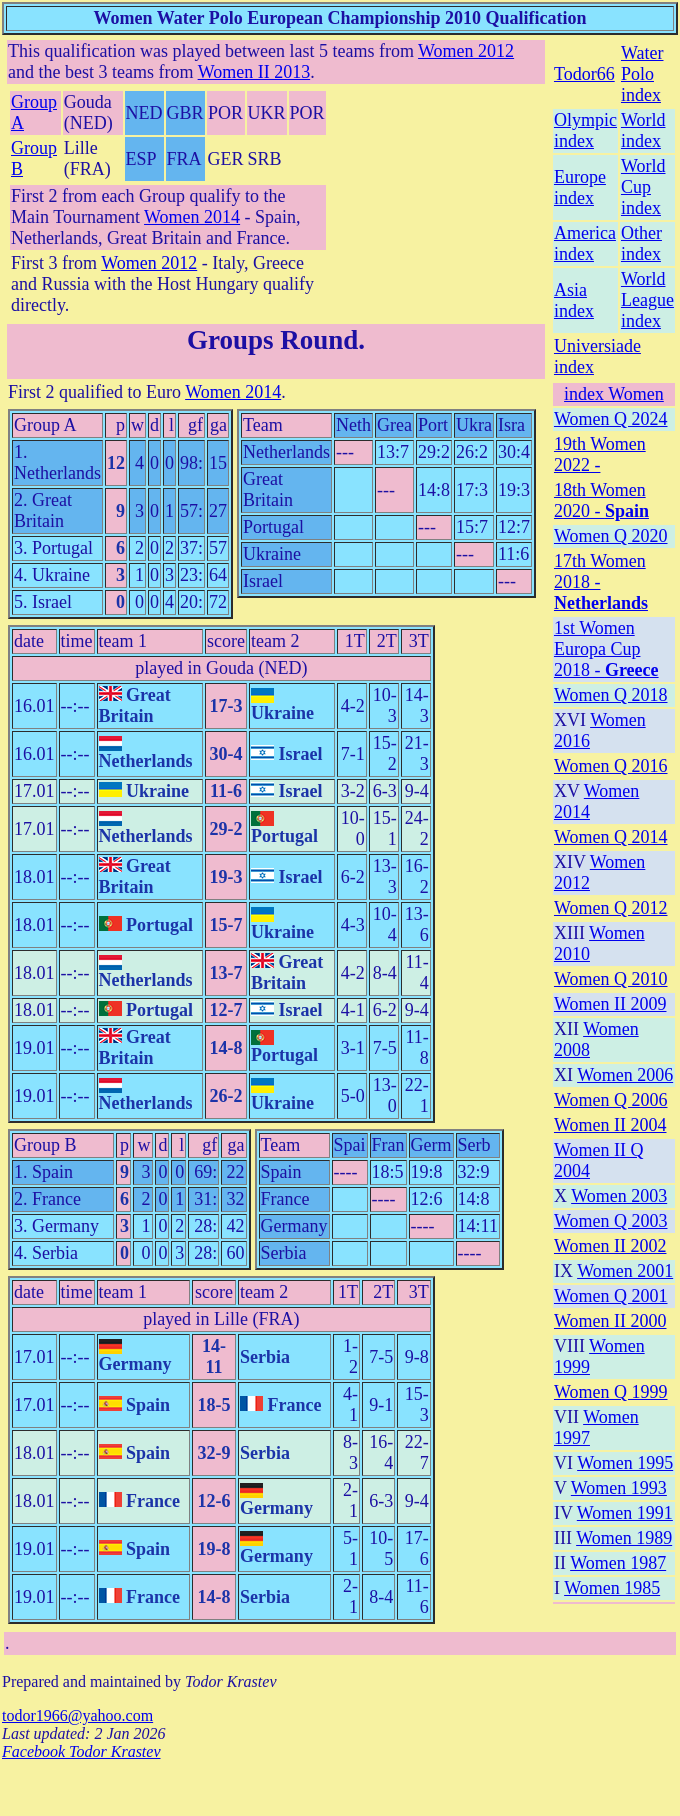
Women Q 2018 (611, 695)
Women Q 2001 (611, 1296)
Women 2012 (466, 51)
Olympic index (585, 130)
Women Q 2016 (611, 766)
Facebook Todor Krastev (81, 1751)
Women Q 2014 (611, 837)
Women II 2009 (610, 1004)
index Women (614, 394)
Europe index (580, 187)
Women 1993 (619, 1488)
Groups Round (272, 340)
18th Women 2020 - (601, 500)
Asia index (574, 300)
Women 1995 (625, 1463)
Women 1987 (618, 1563)
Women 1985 (612, 1588)
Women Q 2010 (611, 979)
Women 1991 (625, 1513)
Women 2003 (619, 1196)
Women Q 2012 (611, 908)
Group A (45, 425)
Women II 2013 (254, 72)
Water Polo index (642, 74)
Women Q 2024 (611, 419)
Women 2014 (192, 217)
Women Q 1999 (611, 1392)
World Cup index (643, 187)
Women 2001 (625, 1271)
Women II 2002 (610, 1246)
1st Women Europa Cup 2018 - (606, 649)
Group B (45, 1145)
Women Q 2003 (611, 1221)
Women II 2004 (610, 1125)
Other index (641, 243)
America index (585, 243)
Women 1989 (624, 1538)
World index (643, 130)
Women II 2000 (610, 1321)
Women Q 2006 (611, 1100)
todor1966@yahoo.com (77, 1715)
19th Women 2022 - (600, 454)
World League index (647, 300)
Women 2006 (625, 1075)
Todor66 (584, 74)
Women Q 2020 (611, 536)
